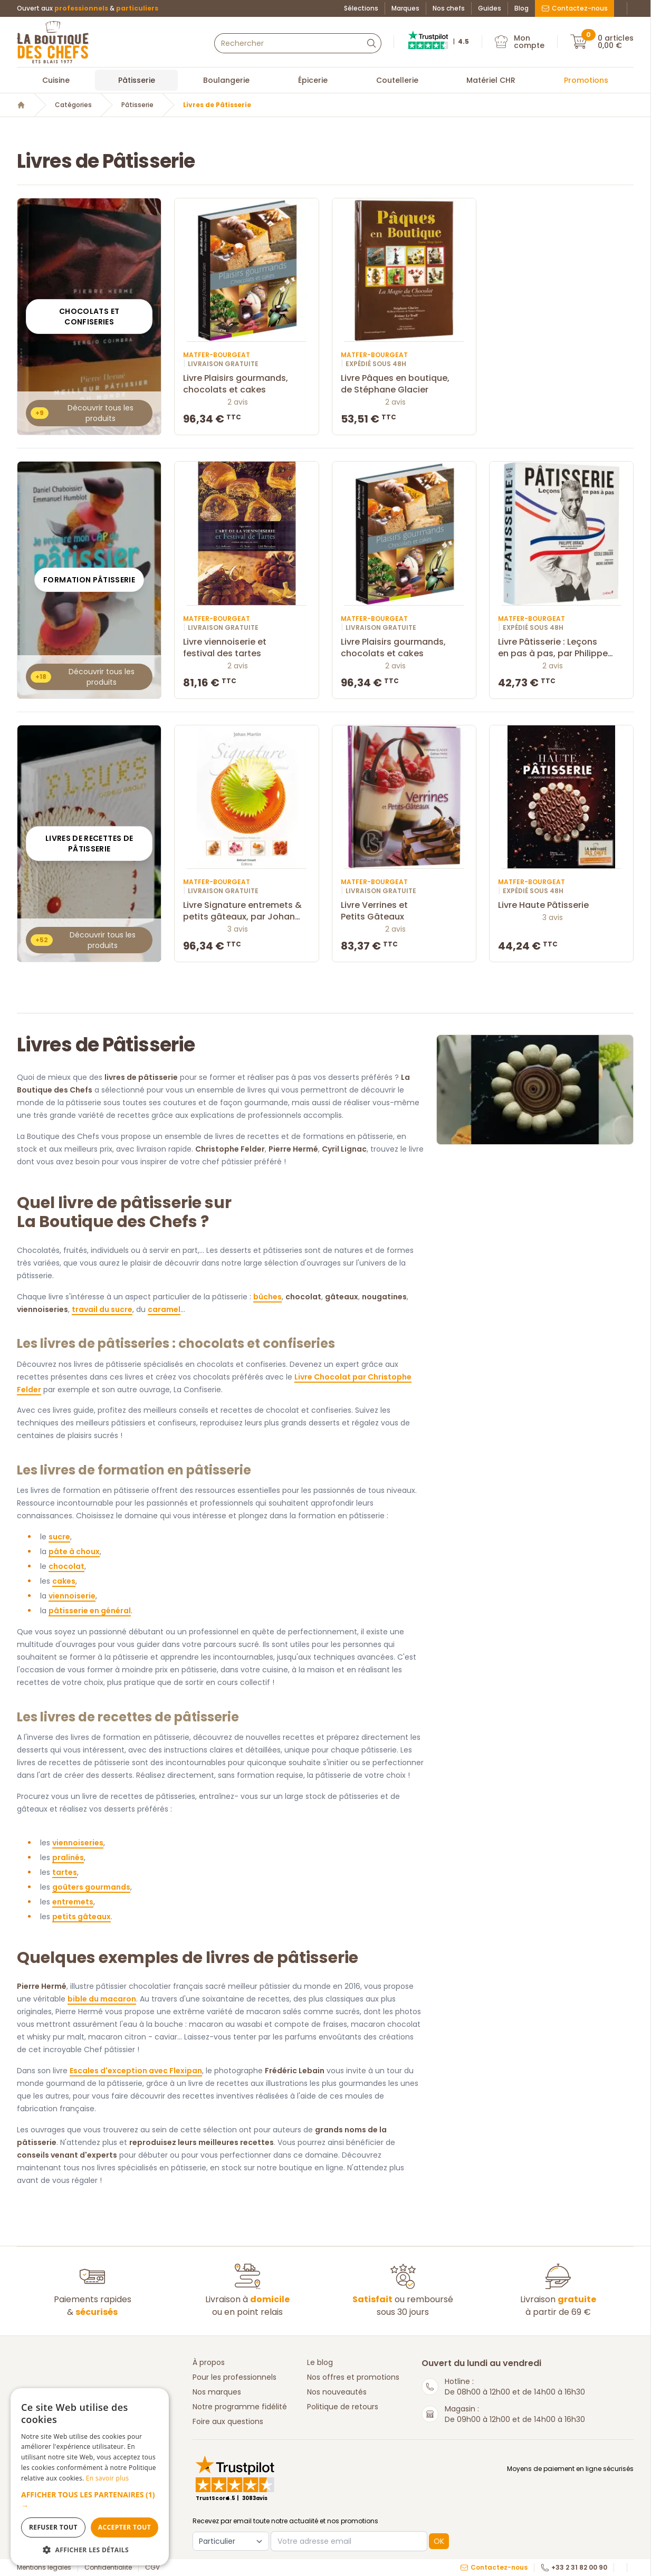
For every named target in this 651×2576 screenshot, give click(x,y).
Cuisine (56, 80)
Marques (405, 8)
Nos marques (217, 2392)
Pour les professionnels (234, 2377)
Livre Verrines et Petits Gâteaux (404, 911)
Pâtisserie (136, 80)
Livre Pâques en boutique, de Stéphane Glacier (404, 384)
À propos (209, 2362)
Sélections (361, 8)
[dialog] (90, 2476)
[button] (89, 2500)
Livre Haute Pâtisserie (561, 905)
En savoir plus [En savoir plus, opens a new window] (107, 2478)
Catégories (73, 105)
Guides (489, 8)
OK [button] (439, 2541)
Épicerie (313, 80)
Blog (521, 8)
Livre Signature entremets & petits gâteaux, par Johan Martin (246, 911)
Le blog (320, 2362)
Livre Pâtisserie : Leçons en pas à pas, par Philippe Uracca (561, 647)
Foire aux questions (228, 2421)
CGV (152, 2567)
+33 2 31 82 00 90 (574, 2567)
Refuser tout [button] (53, 2527)
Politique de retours (342, 2406)
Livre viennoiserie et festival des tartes (246, 647)
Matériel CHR (490, 80)
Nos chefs (449, 8)
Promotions (586, 80)
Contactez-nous (574, 8)
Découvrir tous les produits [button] (82, 413)
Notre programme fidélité (240, 2406)
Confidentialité (108, 2567)
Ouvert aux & (87, 8)
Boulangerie (226, 80)
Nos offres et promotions (353, 2377)
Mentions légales (44, 2567)
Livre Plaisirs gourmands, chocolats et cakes (246, 384)
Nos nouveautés (337, 2392)
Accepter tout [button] (124, 2527)
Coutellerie (397, 80)
